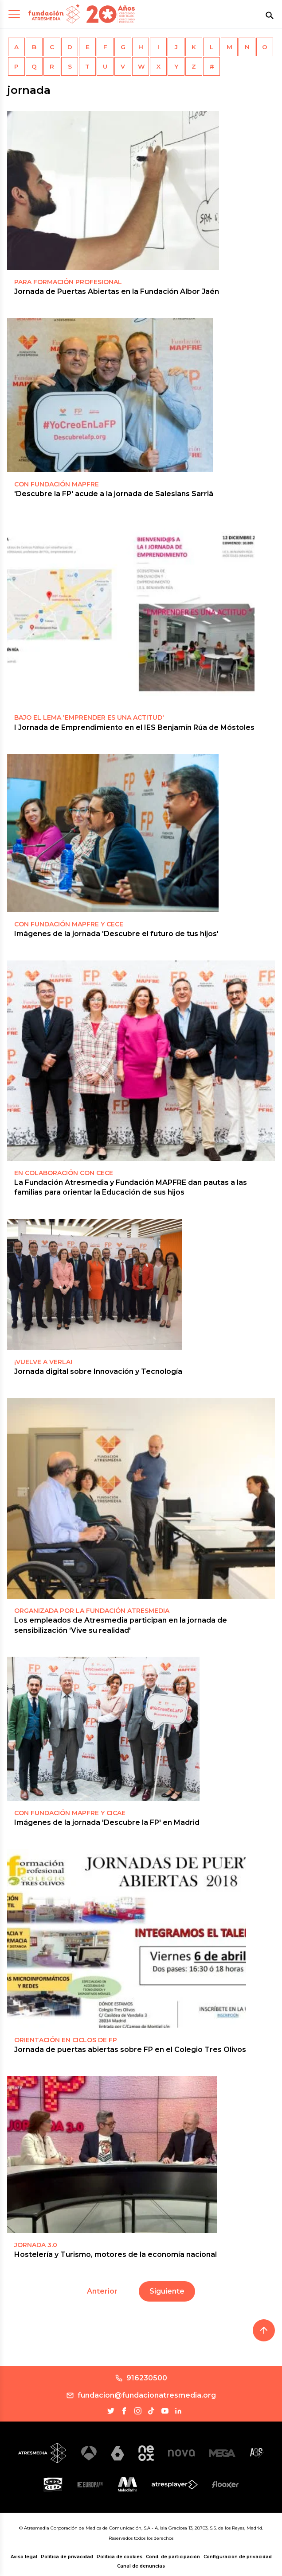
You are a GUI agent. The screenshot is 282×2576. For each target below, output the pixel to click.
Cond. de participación (173, 2557)
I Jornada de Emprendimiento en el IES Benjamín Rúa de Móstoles (134, 727)
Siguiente (166, 2291)
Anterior (102, 2291)
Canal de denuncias (141, 2566)
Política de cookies (119, 2557)
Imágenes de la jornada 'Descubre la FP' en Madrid (107, 1822)
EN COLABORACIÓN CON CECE (63, 1173)
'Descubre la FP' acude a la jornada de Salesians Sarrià (113, 494)
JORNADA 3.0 (35, 2245)
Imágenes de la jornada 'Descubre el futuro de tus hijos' (116, 933)
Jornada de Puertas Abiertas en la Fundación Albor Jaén (116, 291)
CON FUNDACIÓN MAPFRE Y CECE (68, 924)
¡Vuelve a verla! (43, 1362)
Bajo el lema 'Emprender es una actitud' (89, 717)
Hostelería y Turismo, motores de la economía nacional (115, 2254)
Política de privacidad (67, 2557)
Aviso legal (24, 2557)
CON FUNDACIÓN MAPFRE (56, 484)
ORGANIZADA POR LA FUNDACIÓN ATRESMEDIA (91, 1611)
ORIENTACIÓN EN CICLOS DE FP (65, 2040)
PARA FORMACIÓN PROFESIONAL (68, 282)
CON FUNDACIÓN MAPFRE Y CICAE (69, 1813)
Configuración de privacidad (238, 2557)
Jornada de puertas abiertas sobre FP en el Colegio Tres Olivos (130, 2049)
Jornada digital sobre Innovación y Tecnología (98, 1371)
